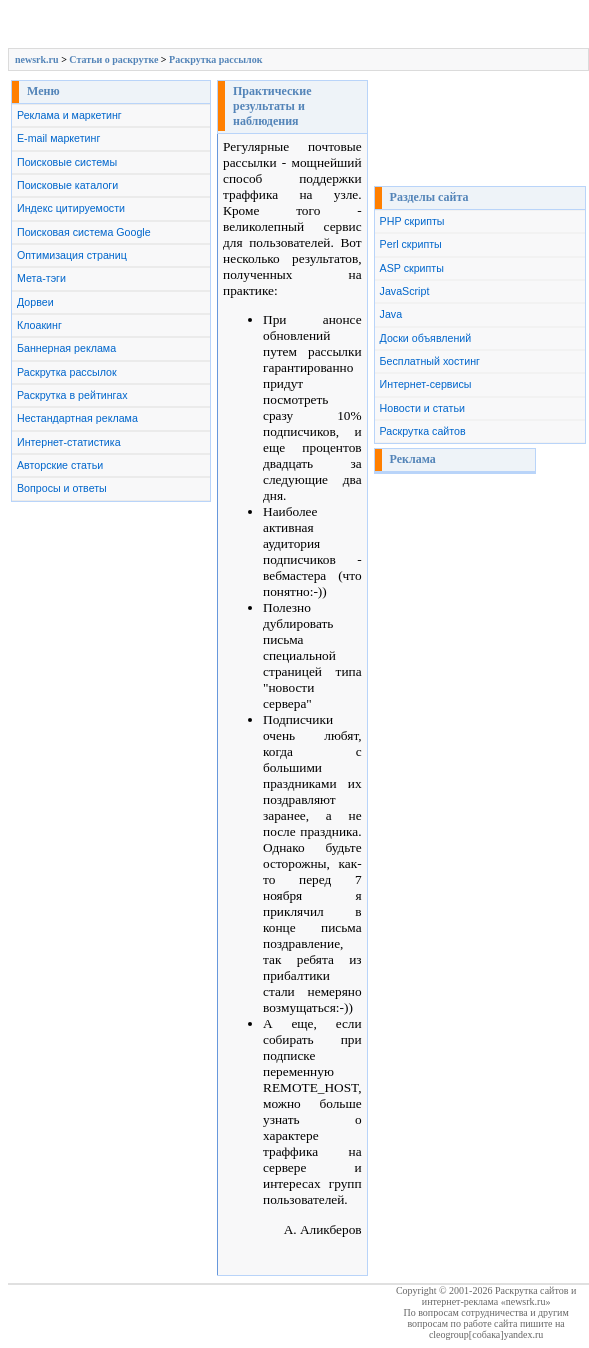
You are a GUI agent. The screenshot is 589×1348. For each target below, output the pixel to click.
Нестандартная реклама (77, 418)
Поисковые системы (67, 162)
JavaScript (405, 291)
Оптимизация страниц (72, 255)
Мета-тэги (41, 278)
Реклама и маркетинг (69, 115)
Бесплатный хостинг (430, 361)
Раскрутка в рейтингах (72, 395)
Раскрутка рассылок (215, 59)
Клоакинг (39, 325)
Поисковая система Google (84, 232)
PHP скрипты (412, 221)
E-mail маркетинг (58, 138)
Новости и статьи (422, 408)
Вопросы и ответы (62, 488)
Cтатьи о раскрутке (113, 59)
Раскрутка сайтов (423, 431)
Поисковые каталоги (67, 185)
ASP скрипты (412, 268)
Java (391, 314)
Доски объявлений (426, 338)
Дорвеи (35, 302)
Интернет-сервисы (426, 384)
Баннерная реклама (66, 348)
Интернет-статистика (69, 442)
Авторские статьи (60, 465)
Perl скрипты (411, 244)
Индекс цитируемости (71, 208)
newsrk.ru (37, 59)
